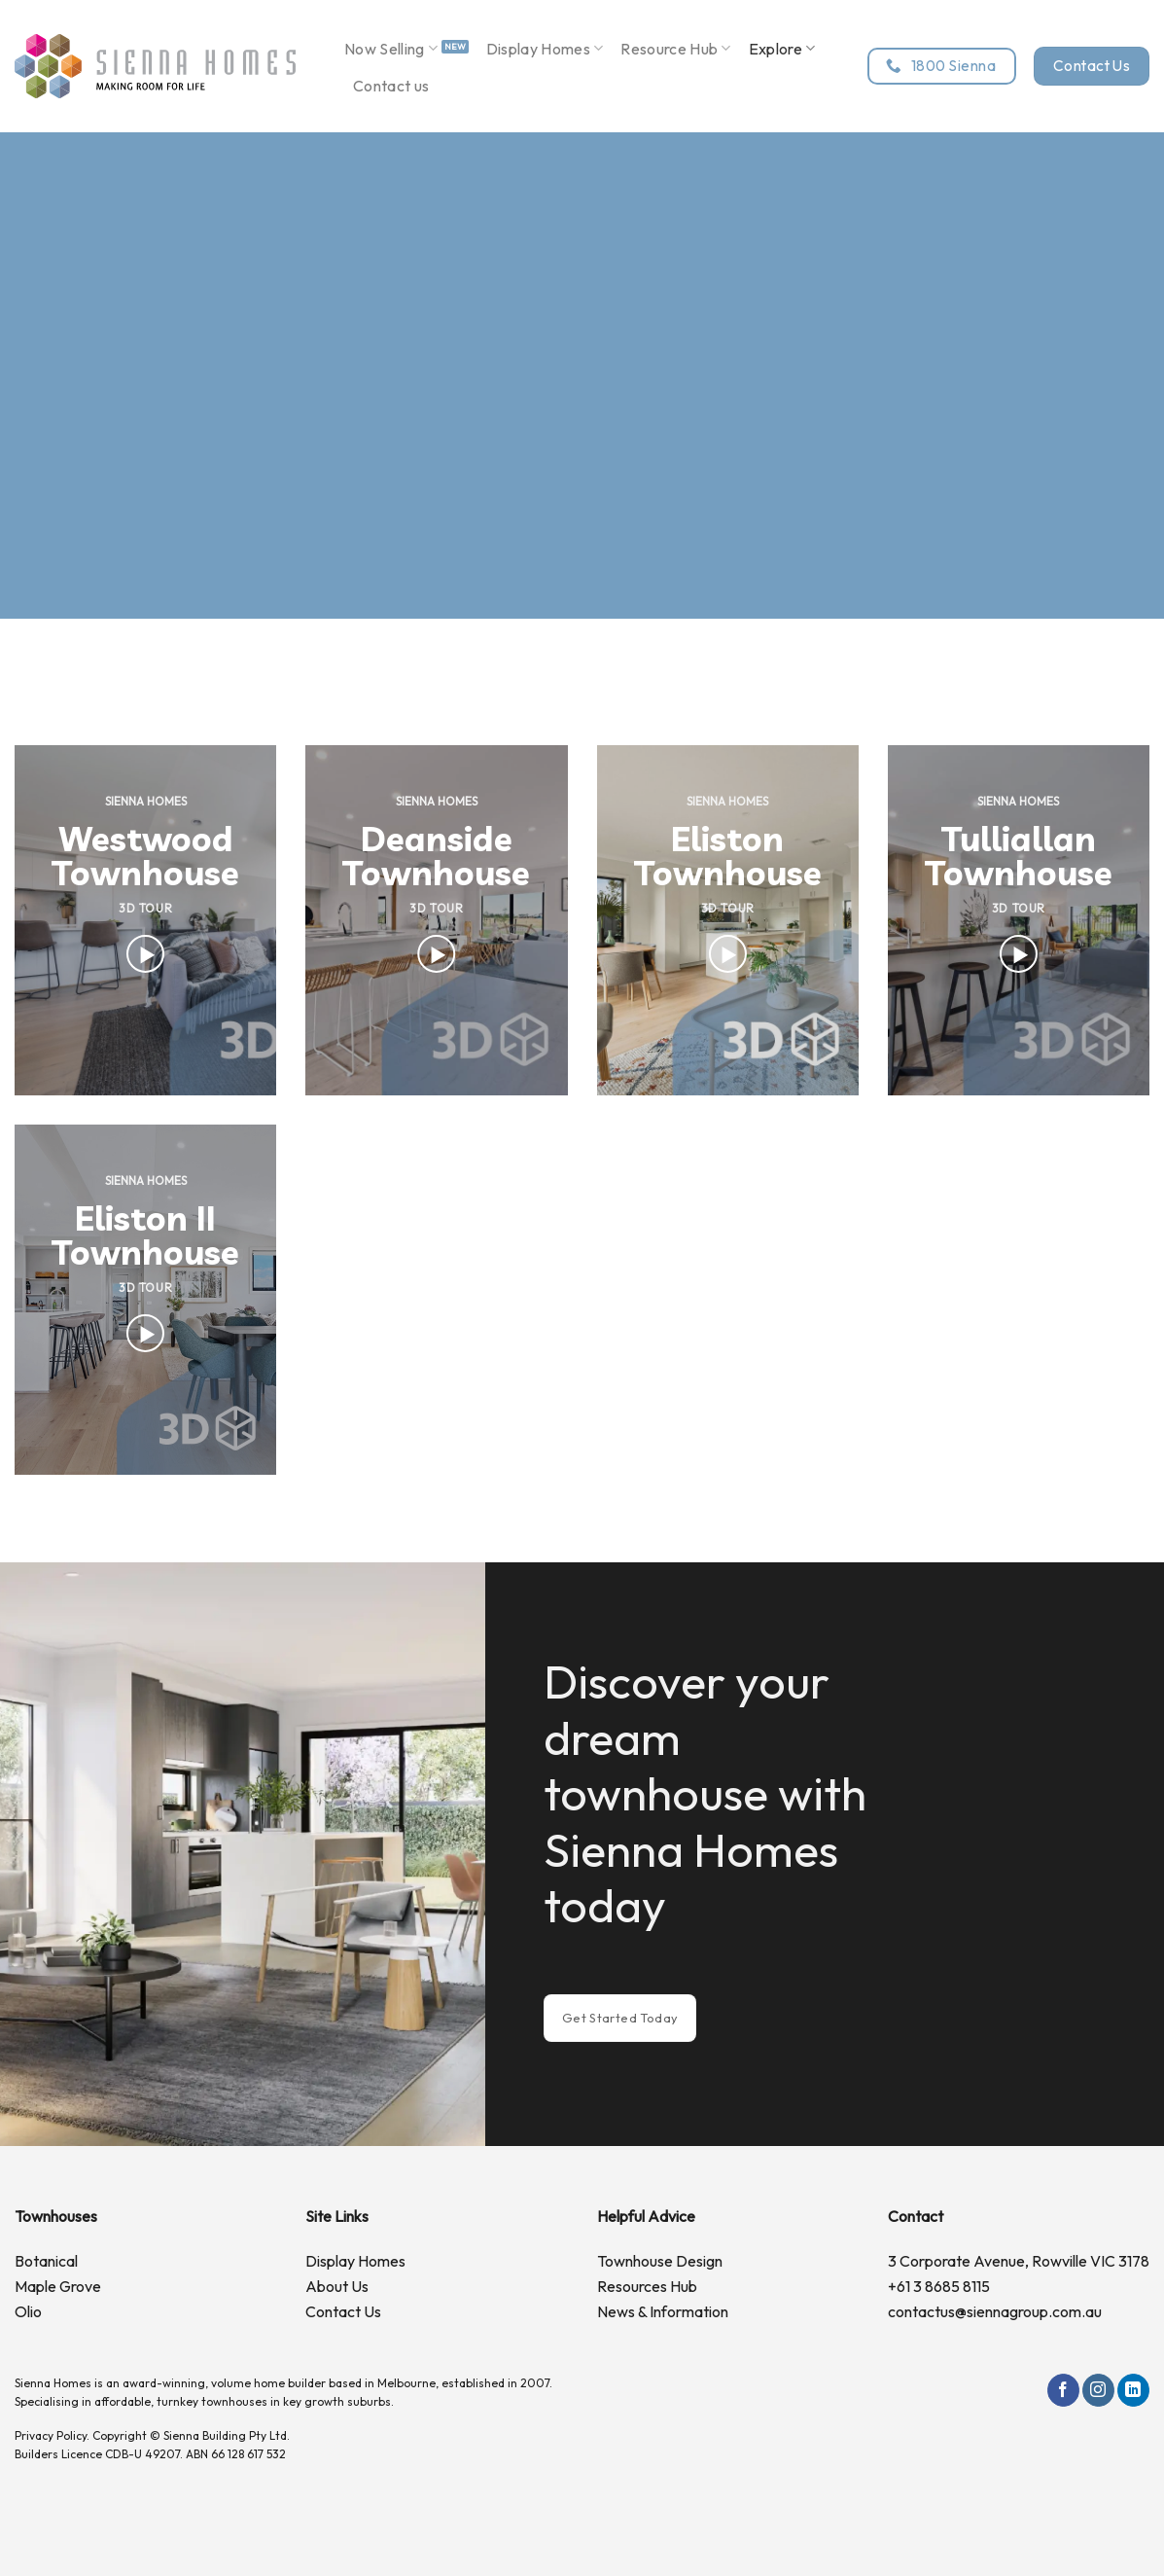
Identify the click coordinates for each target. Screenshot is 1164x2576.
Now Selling (391, 48)
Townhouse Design (660, 2261)
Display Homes (545, 48)
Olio (28, 2311)
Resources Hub (647, 2286)
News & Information (662, 2311)
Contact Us (343, 2311)
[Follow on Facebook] (1063, 2390)
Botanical (46, 2261)
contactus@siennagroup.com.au (995, 2311)
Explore (782, 48)
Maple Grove (58, 2286)
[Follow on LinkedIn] (1133, 2390)
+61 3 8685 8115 (939, 2286)
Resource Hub (675, 48)
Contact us (391, 85)
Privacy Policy (51, 2435)
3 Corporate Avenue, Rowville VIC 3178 (1018, 2261)
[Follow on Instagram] (1098, 2390)
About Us (337, 2286)
